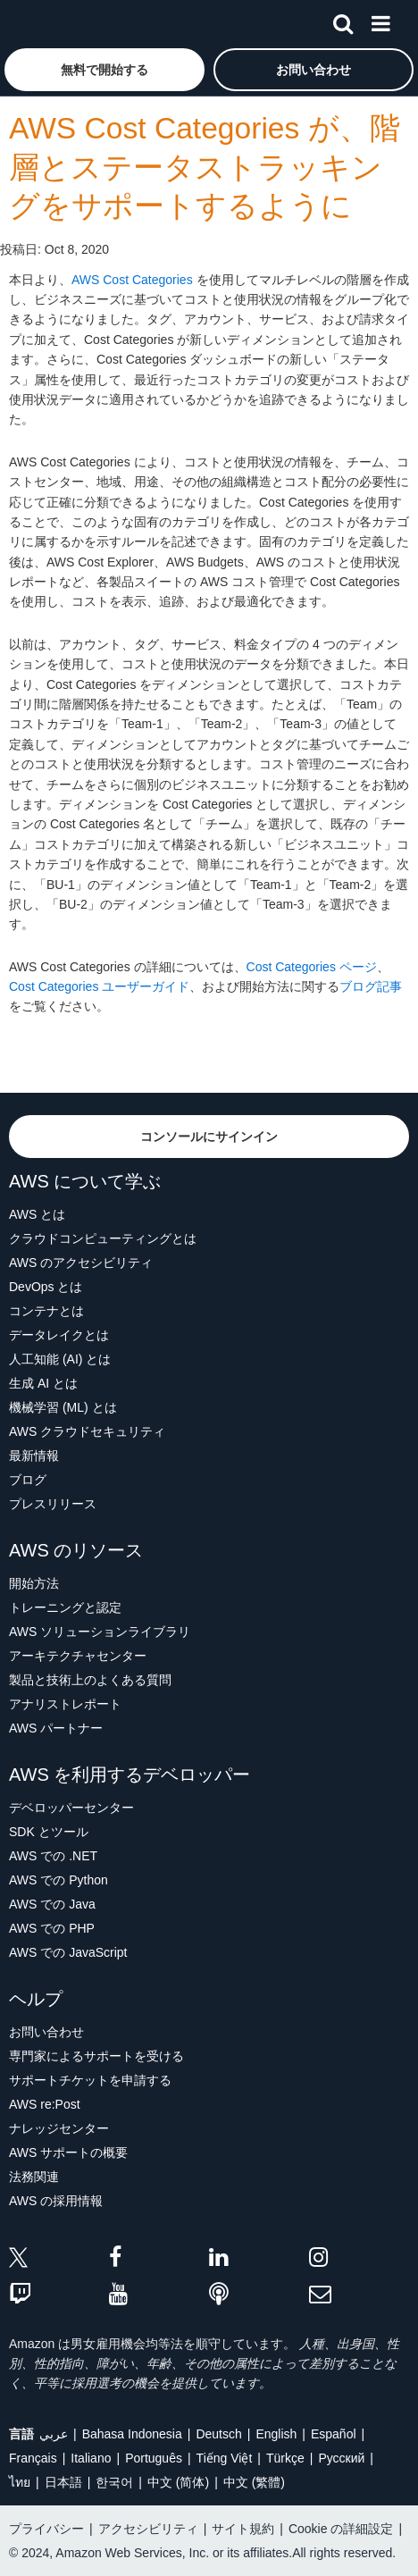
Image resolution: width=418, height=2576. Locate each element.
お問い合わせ (46, 2032)
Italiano (91, 2458)
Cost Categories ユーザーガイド (99, 986)
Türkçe (285, 2458)
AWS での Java (52, 1904)
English (276, 2434)
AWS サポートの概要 (68, 2152)
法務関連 (34, 2176)
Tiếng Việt (224, 2458)
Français (33, 2458)
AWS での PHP (52, 1928)
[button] (104, 69)
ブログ (27, 1480)
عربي (53, 2434)
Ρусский (341, 2458)
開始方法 (34, 1583)
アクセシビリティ (148, 2528)
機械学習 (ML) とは (63, 1407)
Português (153, 2458)
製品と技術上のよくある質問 (90, 1680)
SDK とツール (48, 1832)
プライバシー (46, 2528)
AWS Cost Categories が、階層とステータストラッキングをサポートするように (204, 167)
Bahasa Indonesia (132, 2434)
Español (333, 2434)
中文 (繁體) (254, 2482)
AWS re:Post (44, 2104)
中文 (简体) (178, 2482)
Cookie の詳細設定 (340, 2528)
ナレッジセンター (59, 2128)
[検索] (343, 20)
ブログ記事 (370, 986)
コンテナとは (46, 1311)
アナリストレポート (65, 1704)
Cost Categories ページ (312, 967)
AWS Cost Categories (132, 280)
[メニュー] (380, 20)
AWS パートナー (56, 1728)
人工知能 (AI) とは (60, 1359)
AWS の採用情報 (56, 2201)
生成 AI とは (43, 1383)
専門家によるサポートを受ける (96, 2056)
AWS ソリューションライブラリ (99, 1631)
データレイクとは (59, 1335)
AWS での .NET (53, 1856)
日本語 (63, 2482)
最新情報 (34, 1455)
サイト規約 (243, 2528)
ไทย (19, 2482)
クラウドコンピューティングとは (102, 1238)
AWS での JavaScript (68, 1952)
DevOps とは (45, 1287)
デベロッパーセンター (71, 1807)
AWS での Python (58, 1880)
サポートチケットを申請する (90, 2080)
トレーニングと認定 (65, 1607)
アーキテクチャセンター (77, 1656)
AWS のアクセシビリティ (81, 1262)
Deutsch (218, 2434)
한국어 (114, 2482)
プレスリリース (52, 1504)
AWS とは (37, 1214)
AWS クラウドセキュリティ (87, 1431)
